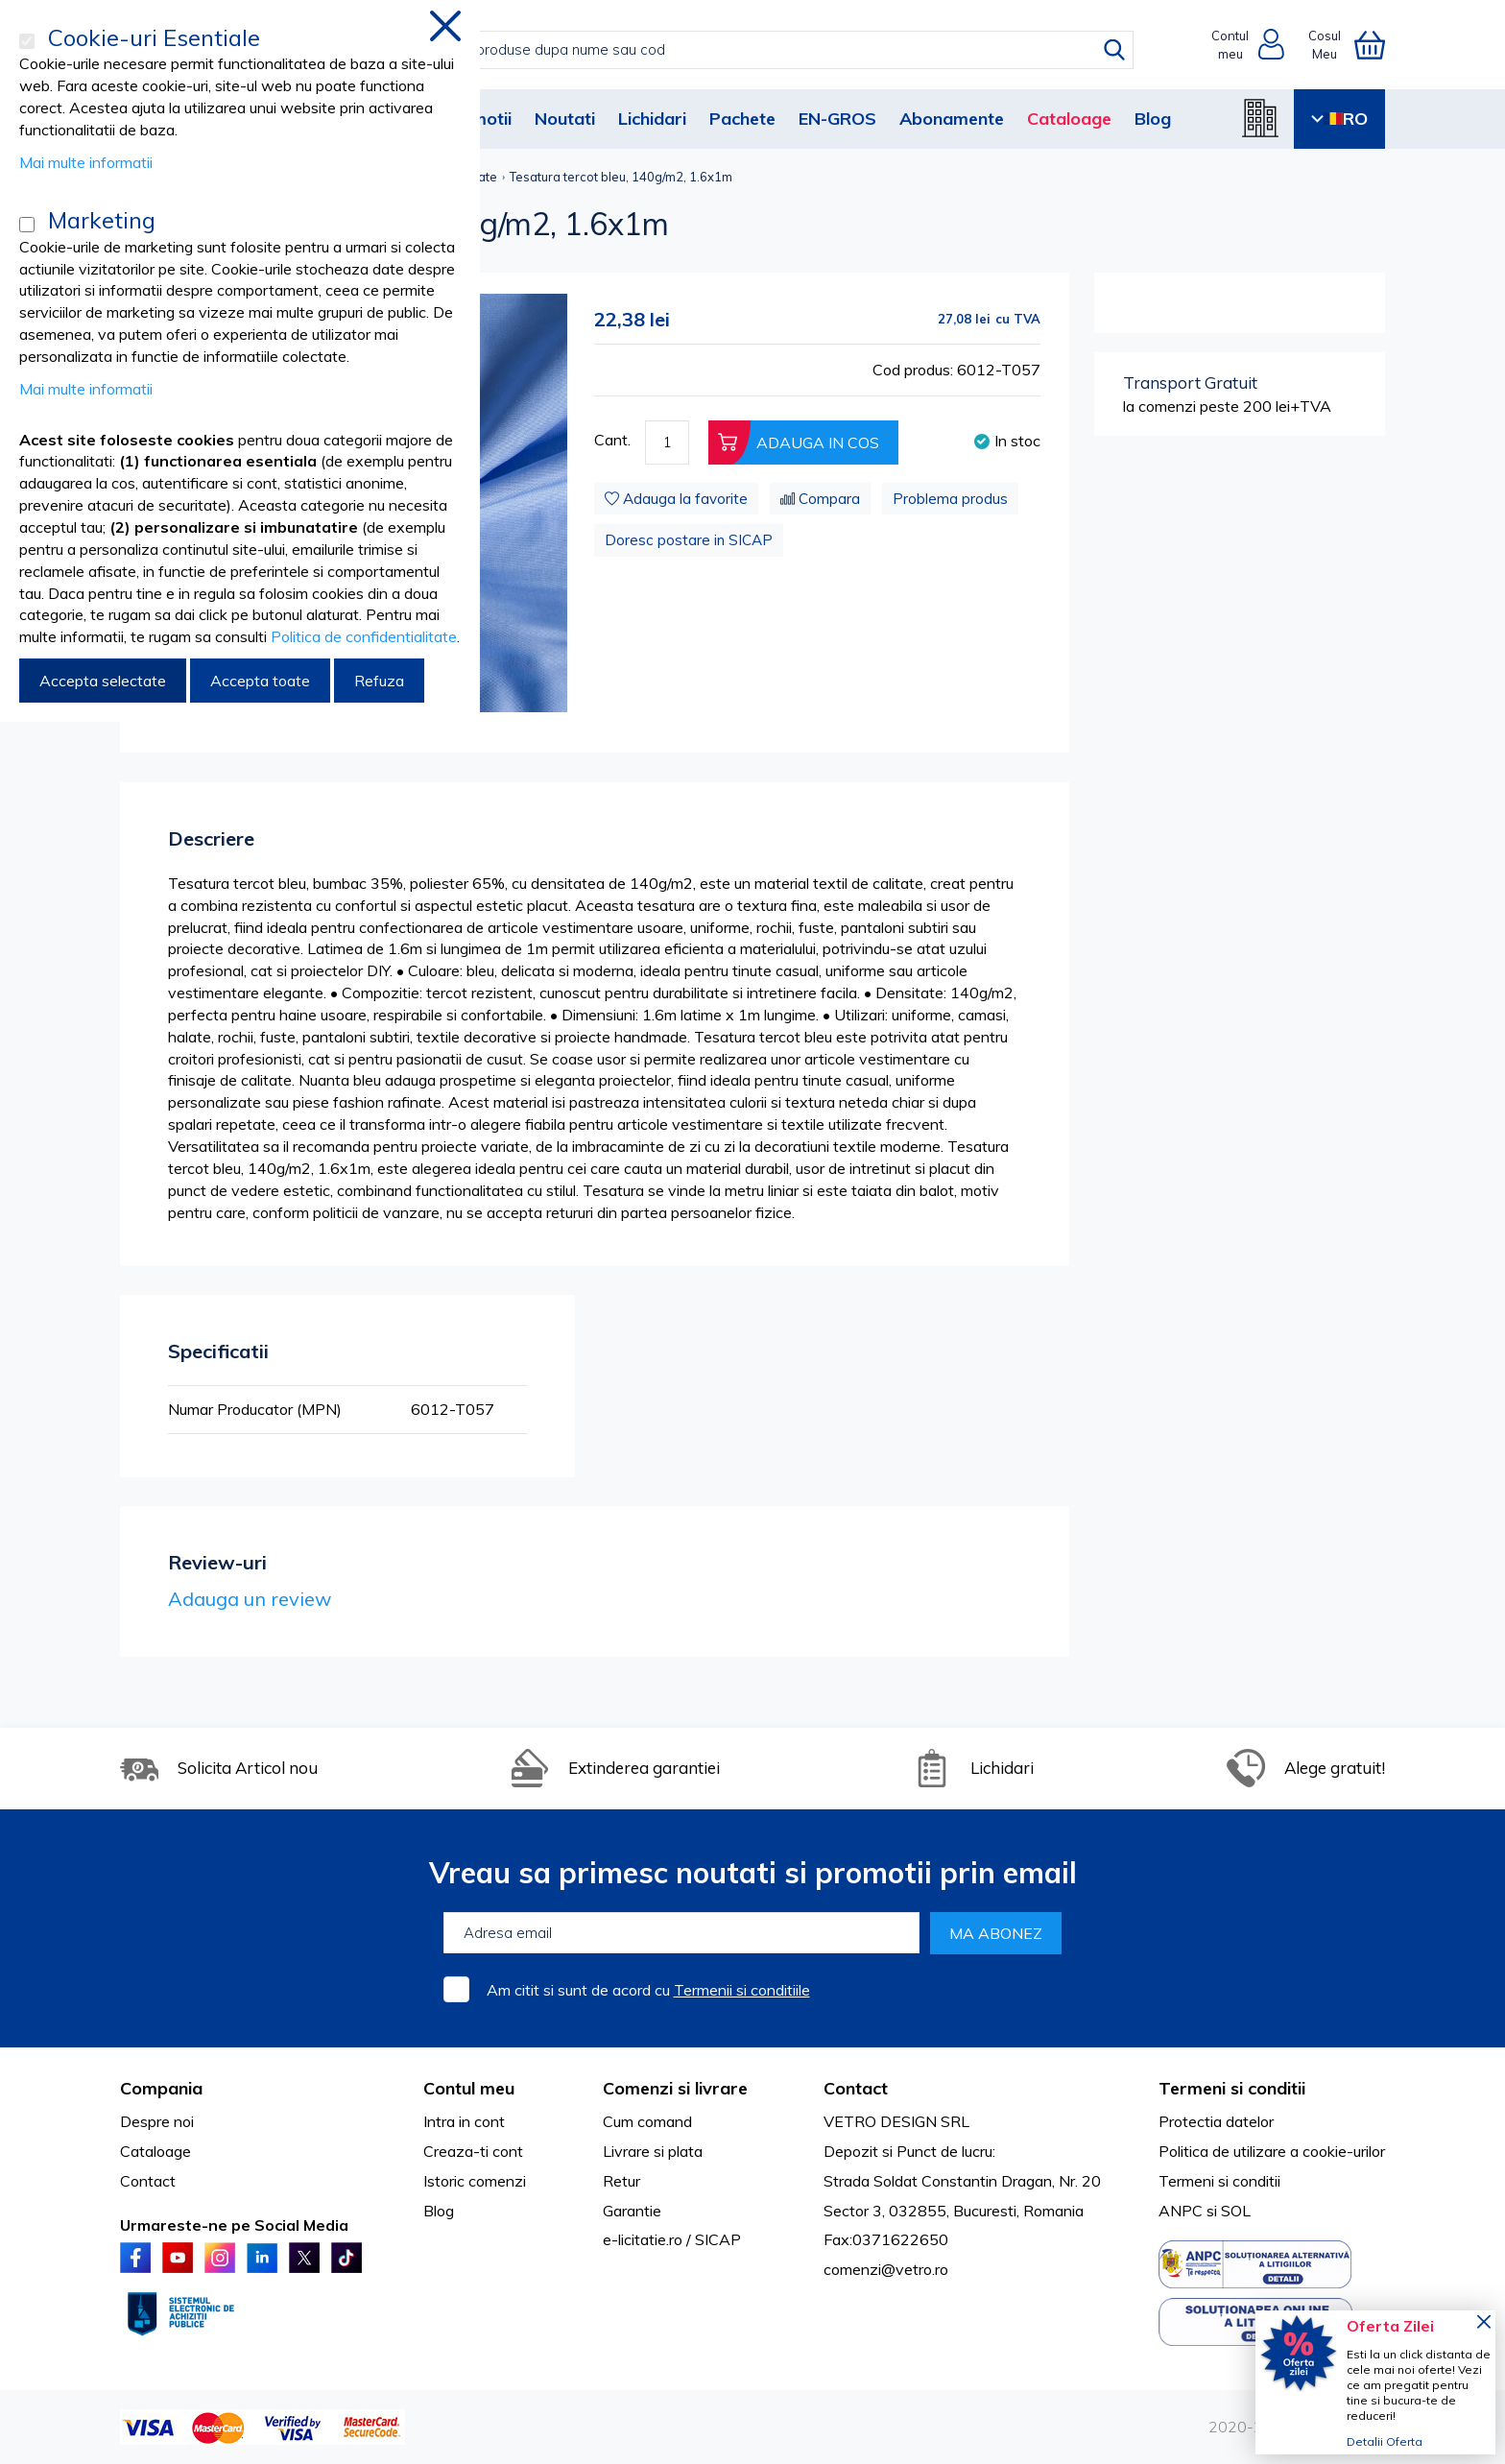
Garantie (632, 2210)
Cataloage (1069, 119)
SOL (1236, 2210)
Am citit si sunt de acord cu (648, 1989)
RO (1339, 119)
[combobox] (772, 50)
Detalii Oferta (1384, 2441)
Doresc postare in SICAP (689, 540)
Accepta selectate (102, 680)
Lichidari (652, 119)
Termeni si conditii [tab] (1232, 2088)
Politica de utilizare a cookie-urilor (1272, 2151)
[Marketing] (27, 224)
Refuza (379, 680)
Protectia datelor (1216, 2121)
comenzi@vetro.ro (886, 2269)
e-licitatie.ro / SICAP (672, 2239)
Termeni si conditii (1219, 2180)
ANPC (1181, 2210)
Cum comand (647, 2121)
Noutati (565, 119)
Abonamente (951, 119)
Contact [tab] (856, 2088)
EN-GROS (837, 119)
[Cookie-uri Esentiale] (27, 41)
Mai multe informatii (86, 162)
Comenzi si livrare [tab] (675, 2088)
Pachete (742, 119)
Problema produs (950, 499)
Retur (621, 2180)
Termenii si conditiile (742, 1989)
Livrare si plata (653, 2151)
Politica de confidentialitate (364, 636)
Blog (1153, 119)
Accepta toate (260, 680)
